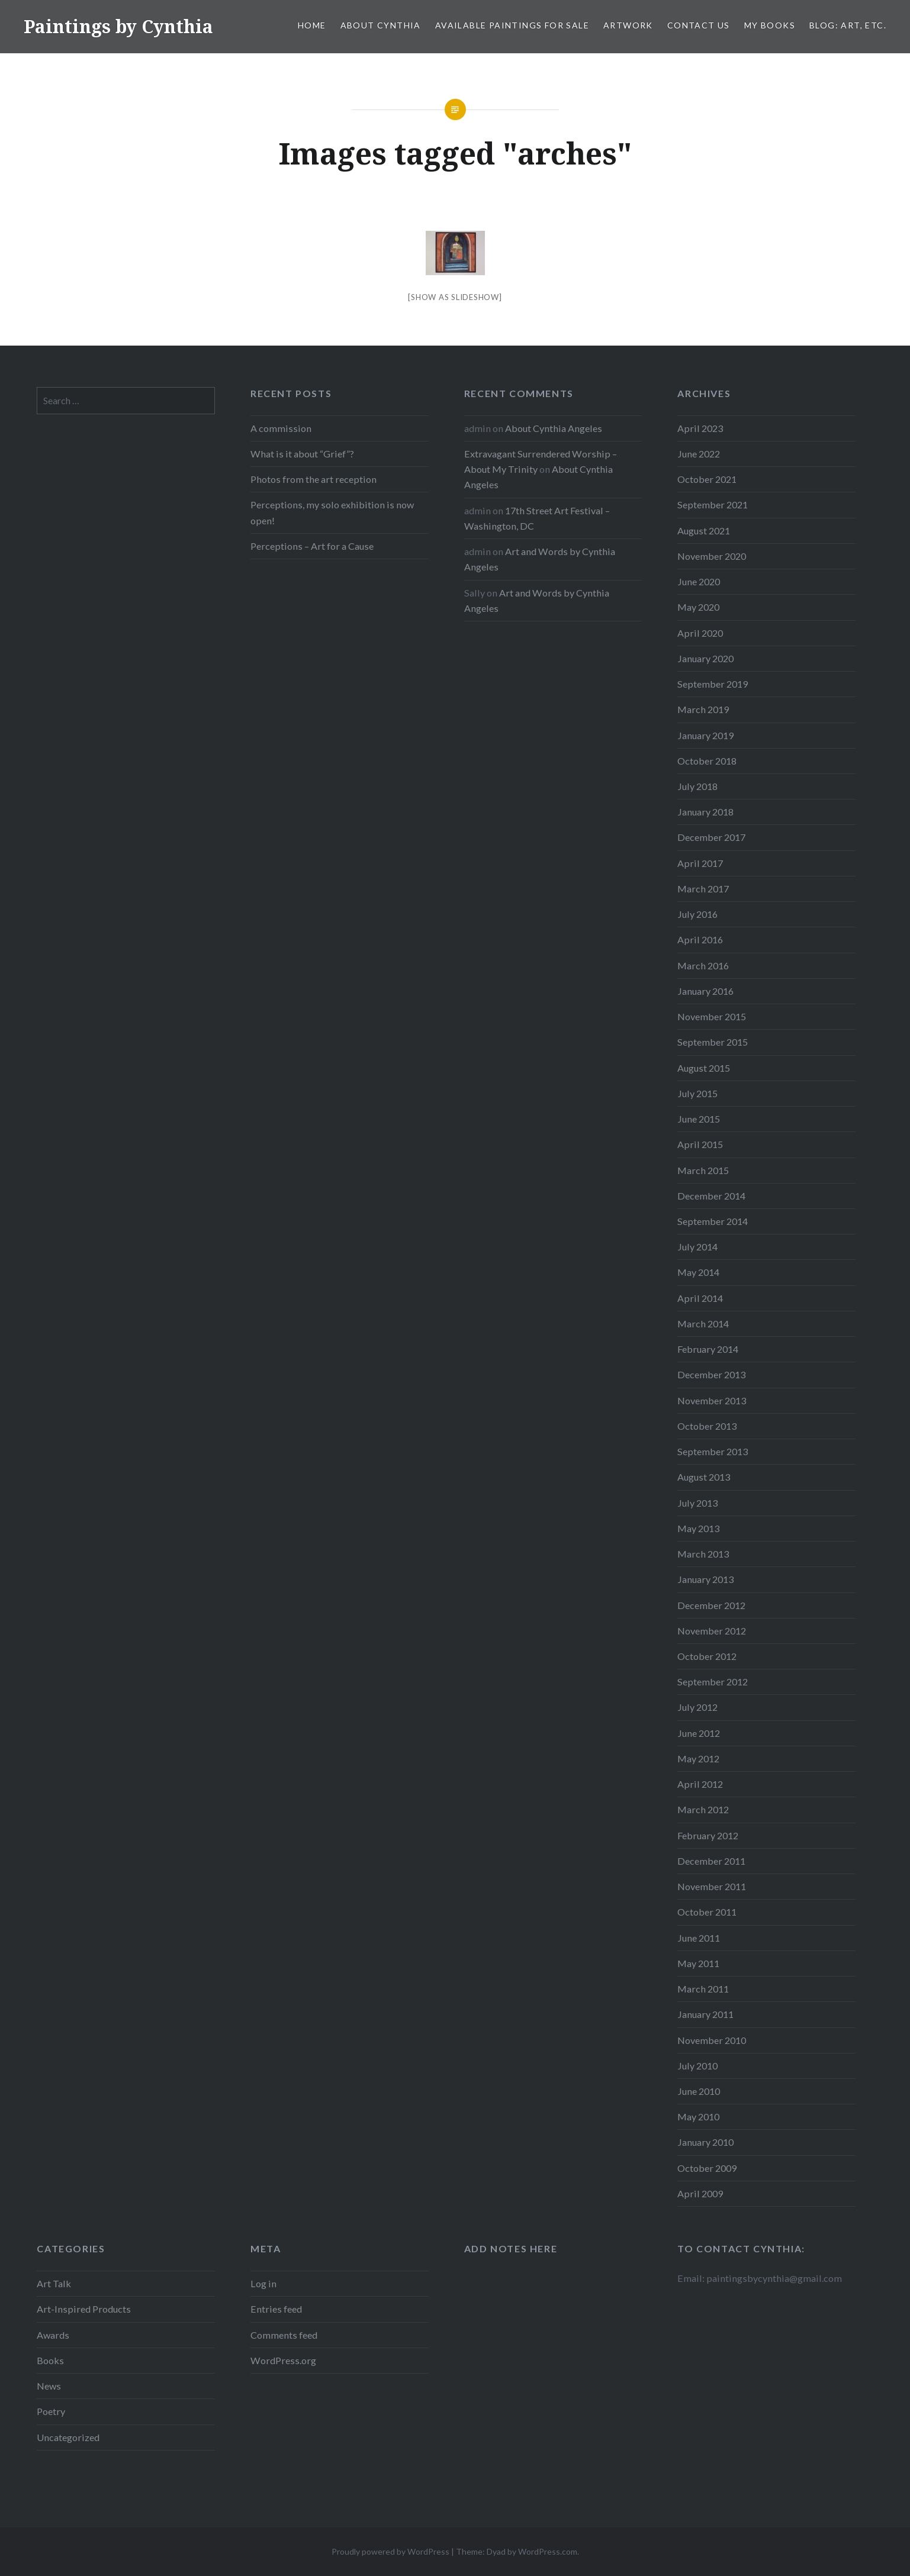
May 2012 (698, 1758)
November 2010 (711, 2040)
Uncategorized (68, 2437)
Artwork (628, 25)
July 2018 (697, 786)
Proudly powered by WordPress (390, 2551)
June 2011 (698, 1937)
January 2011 (705, 2014)
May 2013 (698, 1528)
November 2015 (711, 1016)
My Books (769, 25)
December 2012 (711, 1605)
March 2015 (703, 1170)
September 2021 (712, 504)
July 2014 (697, 1246)
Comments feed (283, 2334)
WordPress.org (283, 2360)
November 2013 (711, 1400)
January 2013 (705, 1579)
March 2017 (703, 888)
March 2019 (703, 709)
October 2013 (707, 1426)
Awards (53, 2334)
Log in (263, 2283)
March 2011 (703, 1988)
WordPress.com (547, 2551)
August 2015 (703, 1067)
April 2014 (700, 1298)
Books (50, 2360)
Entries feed (276, 2308)
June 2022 (698, 453)
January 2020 (705, 658)
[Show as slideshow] (454, 297)
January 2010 (705, 2142)
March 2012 (703, 1809)
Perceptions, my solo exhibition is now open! (332, 512)
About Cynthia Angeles (553, 428)
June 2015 (698, 1118)
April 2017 (700, 863)
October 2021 (707, 479)
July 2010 (697, 2065)
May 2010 (698, 2116)
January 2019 (705, 735)
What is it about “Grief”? (302, 453)
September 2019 (712, 683)
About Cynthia (380, 25)
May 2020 (698, 606)
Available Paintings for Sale (512, 25)
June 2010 (698, 2091)
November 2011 (711, 1886)
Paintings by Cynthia (118, 26)
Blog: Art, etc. (847, 25)
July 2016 (697, 914)
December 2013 (711, 1374)
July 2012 (697, 1707)
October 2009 (707, 2168)
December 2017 (711, 837)
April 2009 (700, 2193)
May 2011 (698, 1963)
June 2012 (698, 1733)
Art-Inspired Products (84, 2308)
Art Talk (54, 2283)
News (49, 2385)
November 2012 (711, 1630)
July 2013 (697, 1502)
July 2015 (697, 1093)
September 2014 (712, 1221)
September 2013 (712, 1451)
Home (312, 25)
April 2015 (700, 1144)
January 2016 (705, 991)
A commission (280, 428)
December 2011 (711, 1860)
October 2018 (707, 760)
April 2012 (700, 1784)
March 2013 (703, 1553)
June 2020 (698, 581)
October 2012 (707, 1656)
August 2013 (703, 1476)
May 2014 (698, 1272)
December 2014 (711, 1195)
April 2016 (700, 939)
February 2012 (707, 1835)
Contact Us (698, 25)
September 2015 (712, 1041)
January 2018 (705, 811)
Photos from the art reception (313, 479)
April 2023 (700, 428)
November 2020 (711, 556)
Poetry (51, 2411)
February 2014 (707, 1349)
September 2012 (712, 1681)
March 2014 (703, 1323)
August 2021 (703, 530)
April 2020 (700, 633)
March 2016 (703, 965)
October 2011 (707, 1911)
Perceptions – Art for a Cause (312, 546)
